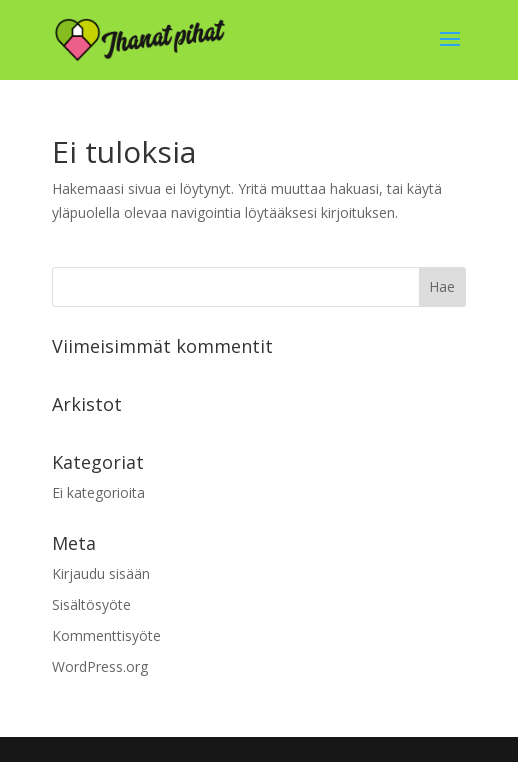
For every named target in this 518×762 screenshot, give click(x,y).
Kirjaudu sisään (101, 573)
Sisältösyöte (91, 604)
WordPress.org (100, 666)
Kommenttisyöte (106, 635)
